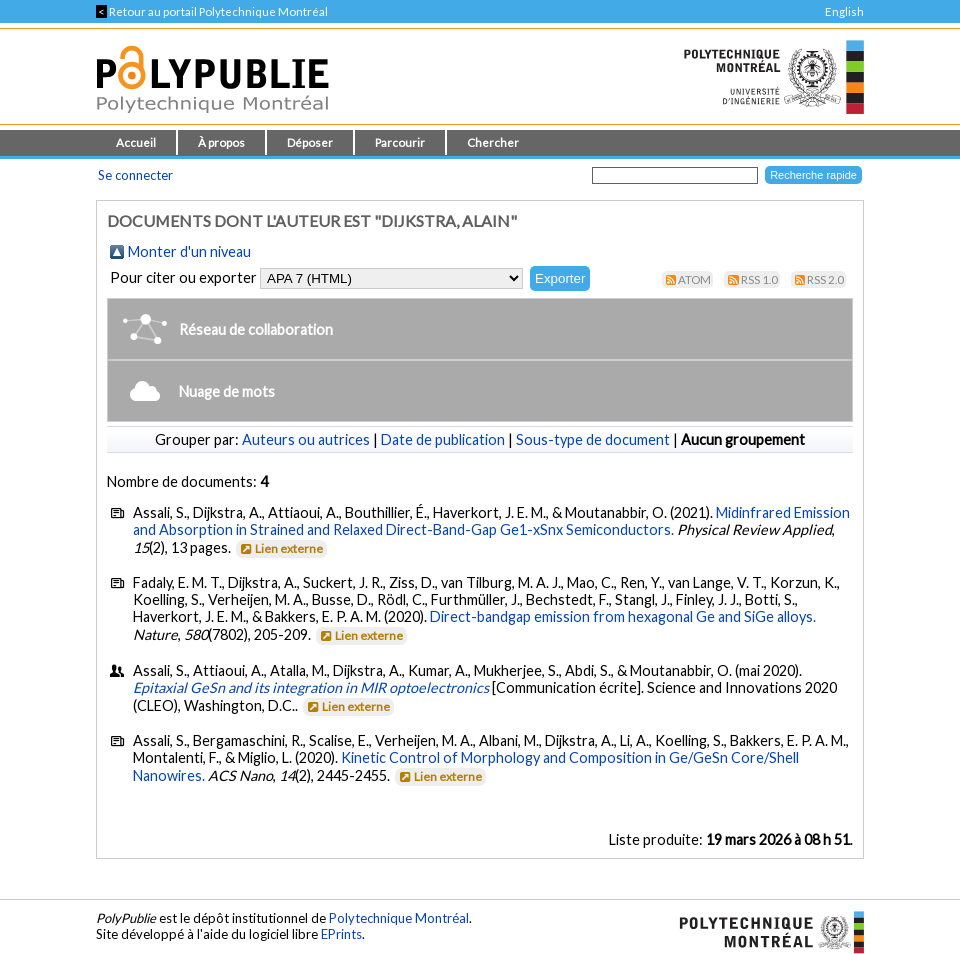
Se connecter (135, 175)
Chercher (493, 142)
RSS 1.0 (759, 279)
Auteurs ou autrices (306, 439)
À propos (221, 142)
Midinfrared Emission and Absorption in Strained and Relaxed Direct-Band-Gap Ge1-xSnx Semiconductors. (491, 521)
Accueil (136, 142)
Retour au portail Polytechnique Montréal (212, 11)
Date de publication (443, 439)
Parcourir (400, 142)
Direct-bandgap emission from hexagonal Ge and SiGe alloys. (623, 616)
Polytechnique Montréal (399, 918)
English (844, 11)
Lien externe (280, 548)
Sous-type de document (593, 439)
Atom (694, 279)
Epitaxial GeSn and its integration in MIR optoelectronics (311, 687)
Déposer (310, 142)
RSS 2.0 (825, 279)
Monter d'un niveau (189, 251)
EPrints (341, 934)
